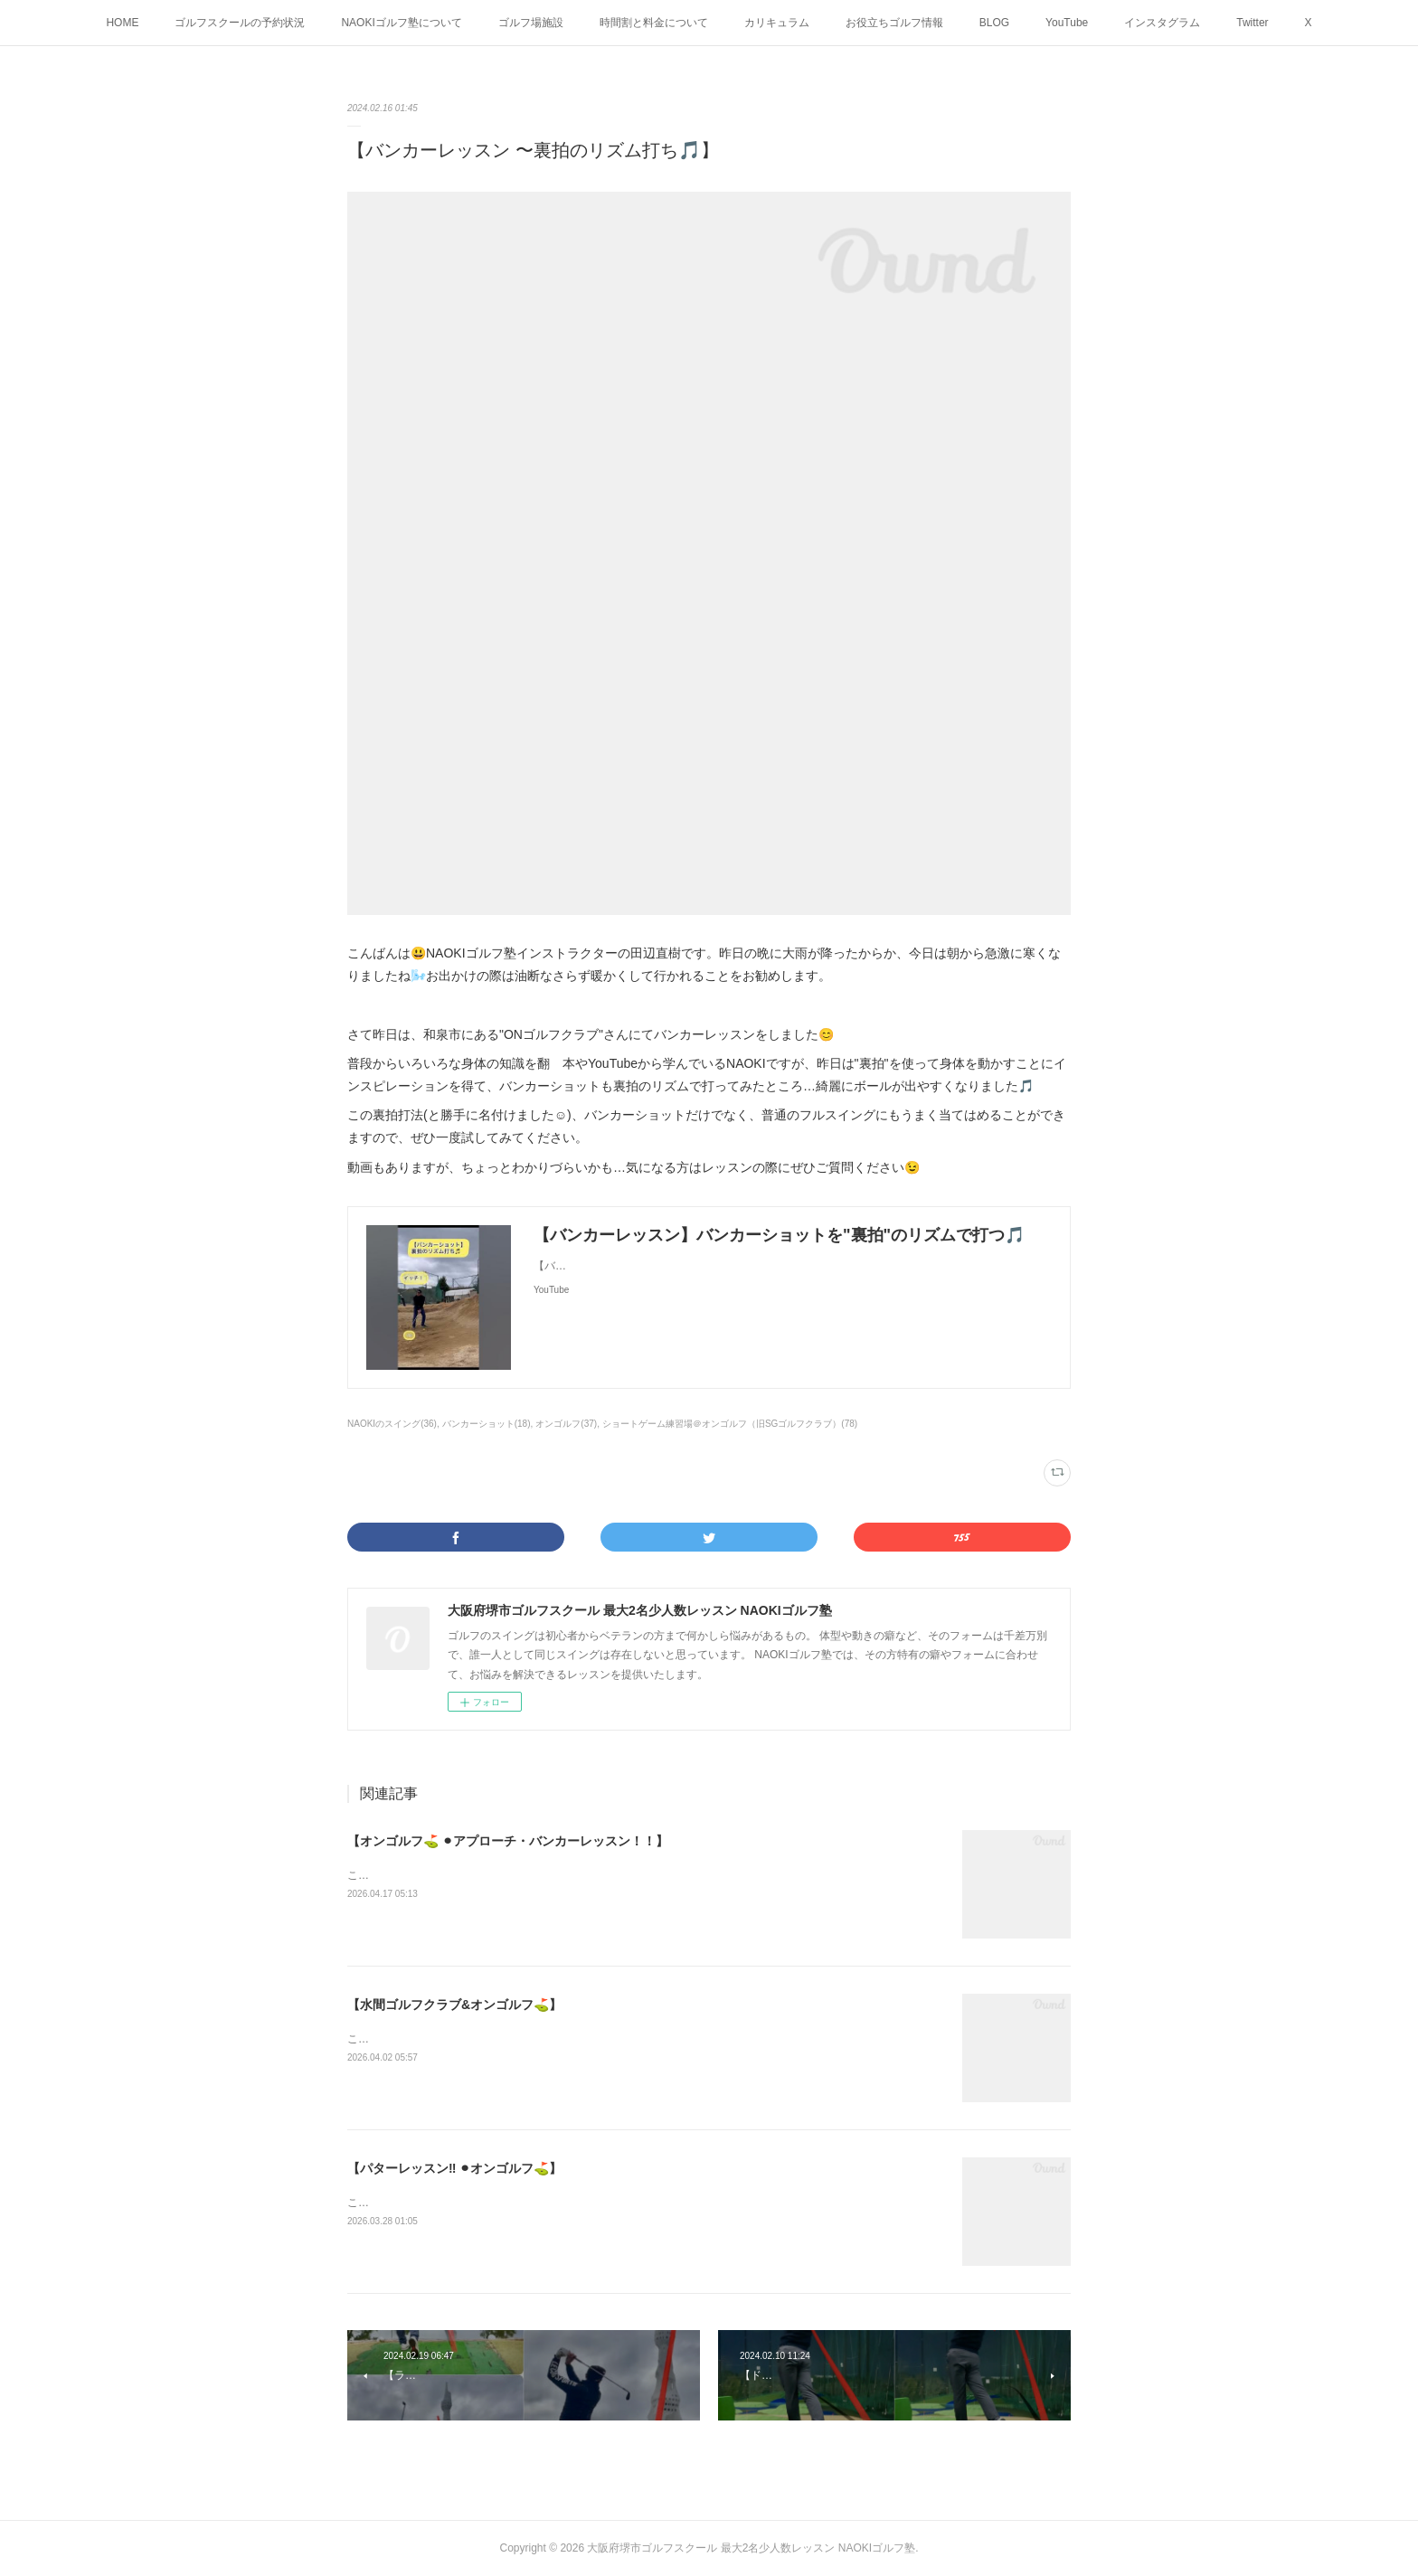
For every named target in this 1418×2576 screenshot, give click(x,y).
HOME (122, 22)
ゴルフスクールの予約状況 (240, 22)
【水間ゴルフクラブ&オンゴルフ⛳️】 (454, 2004)
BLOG (994, 22)
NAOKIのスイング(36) (392, 1424)
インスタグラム (1162, 22)
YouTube (1066, 22)
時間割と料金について (654, 22)
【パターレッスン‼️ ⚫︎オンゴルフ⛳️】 (454, 2168)
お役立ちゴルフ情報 (894, 22)
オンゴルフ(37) (566, 1424)
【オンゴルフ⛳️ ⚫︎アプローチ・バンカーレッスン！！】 (507, 1841)
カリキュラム (776, 22)
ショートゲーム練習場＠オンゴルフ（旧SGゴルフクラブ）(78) (729, 1424)
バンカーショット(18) (486, 1424)
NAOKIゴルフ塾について (401, 22)
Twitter (1252, 22)
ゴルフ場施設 (530, 22)
